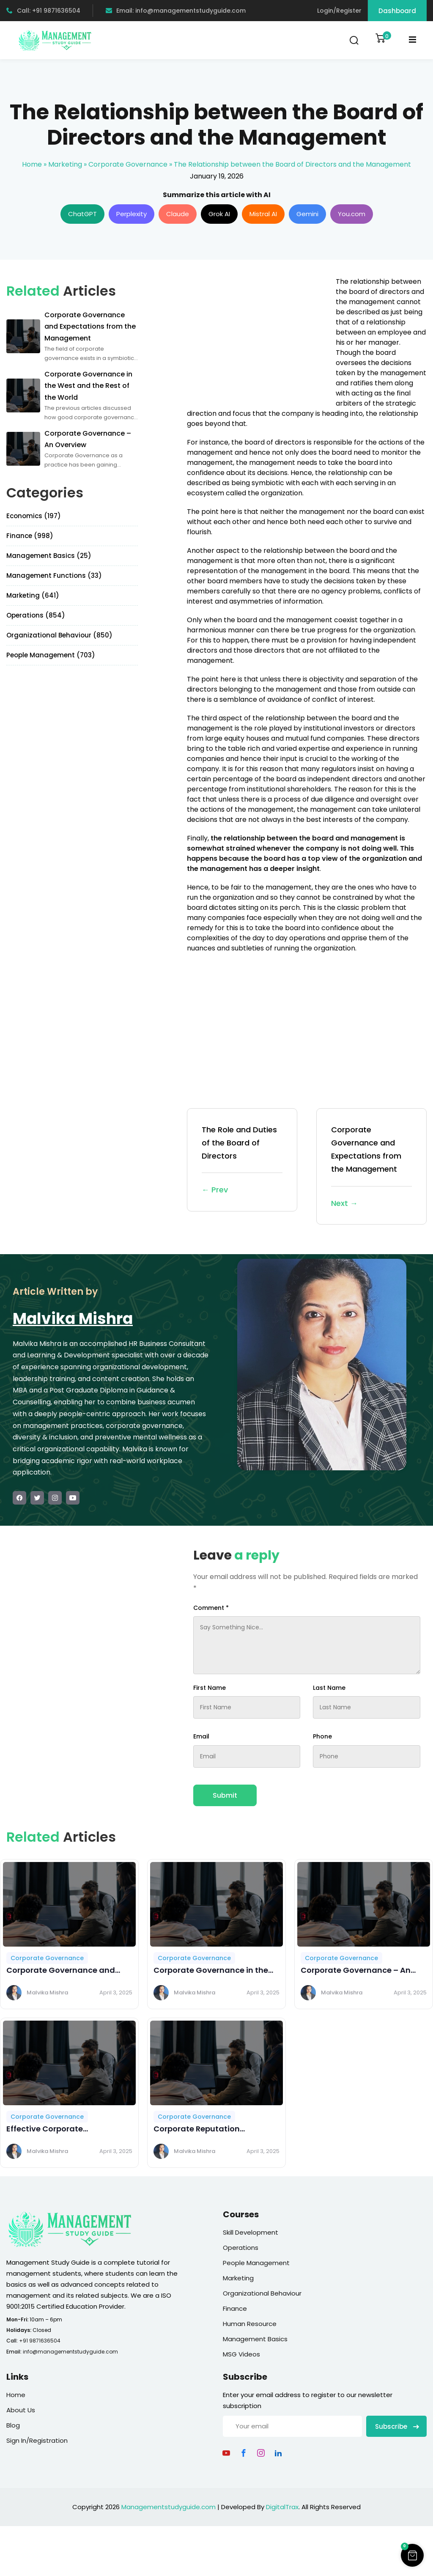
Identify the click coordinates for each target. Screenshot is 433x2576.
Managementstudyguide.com (168, 2506)
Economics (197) (33, 515)
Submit (225, 1795)
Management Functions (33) (54, 575)
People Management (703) (50, 655)
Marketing (65, 164)
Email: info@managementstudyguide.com (176, 10)
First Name (209, 1687)
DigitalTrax (282, 2506)
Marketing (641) (32, 595)
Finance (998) (29, 535)
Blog (13, 2425)
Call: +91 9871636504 (43, 10)
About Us (20, 2410)
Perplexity (131, 213)
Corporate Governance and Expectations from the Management (371, 1167)
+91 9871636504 (39, 2340)
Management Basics (255, 2338)
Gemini (307, 213)
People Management (256, 2262)
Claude (177, 213)
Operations (240, 2247)
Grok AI (219, 213)
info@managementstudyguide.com (70, 2351)
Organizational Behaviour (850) (59, 635)
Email (201, 1736)
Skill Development (250, 2232)
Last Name (329, 1687)
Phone (322, 1736)
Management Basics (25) (48, 555)
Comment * (211, 1608)
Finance (235, 2308)
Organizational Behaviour (262, 2293)
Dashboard (397, 10)
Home (32, 164)
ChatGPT (82, 213)
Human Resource (250, 2323)
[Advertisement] (258, 336)
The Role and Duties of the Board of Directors (242, 1160)
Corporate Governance (127, 164)
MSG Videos (241, 2354)
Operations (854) (35, 615)
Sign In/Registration (37, 2440)
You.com (351, 213)
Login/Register (339, 10)
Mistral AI (263, 213)
